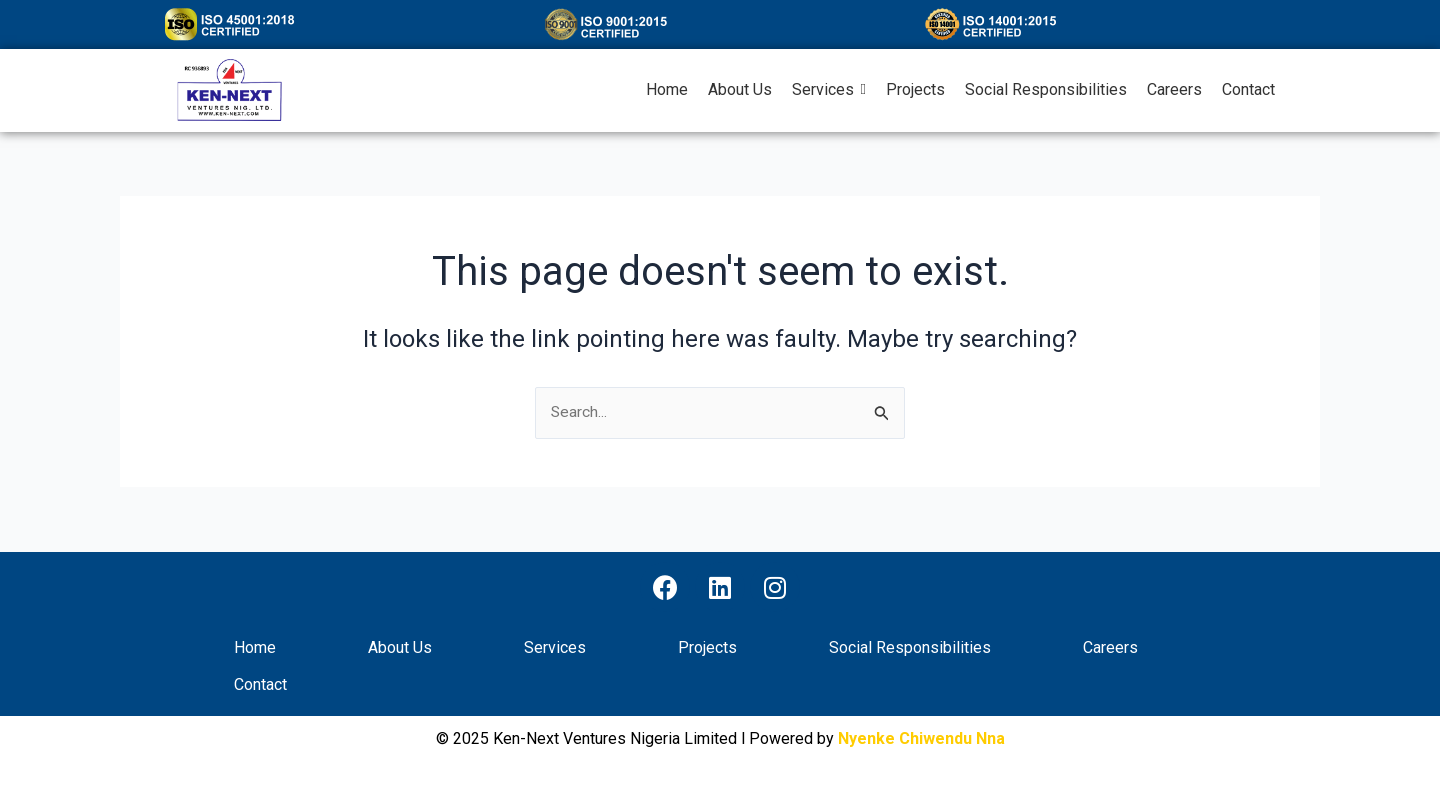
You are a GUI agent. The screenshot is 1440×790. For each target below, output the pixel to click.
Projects (707, 648)
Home (255, 648)
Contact (260, 685)
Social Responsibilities (910, 648)
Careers (1110, 648)
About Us (400, 648)
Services (555, 648)
